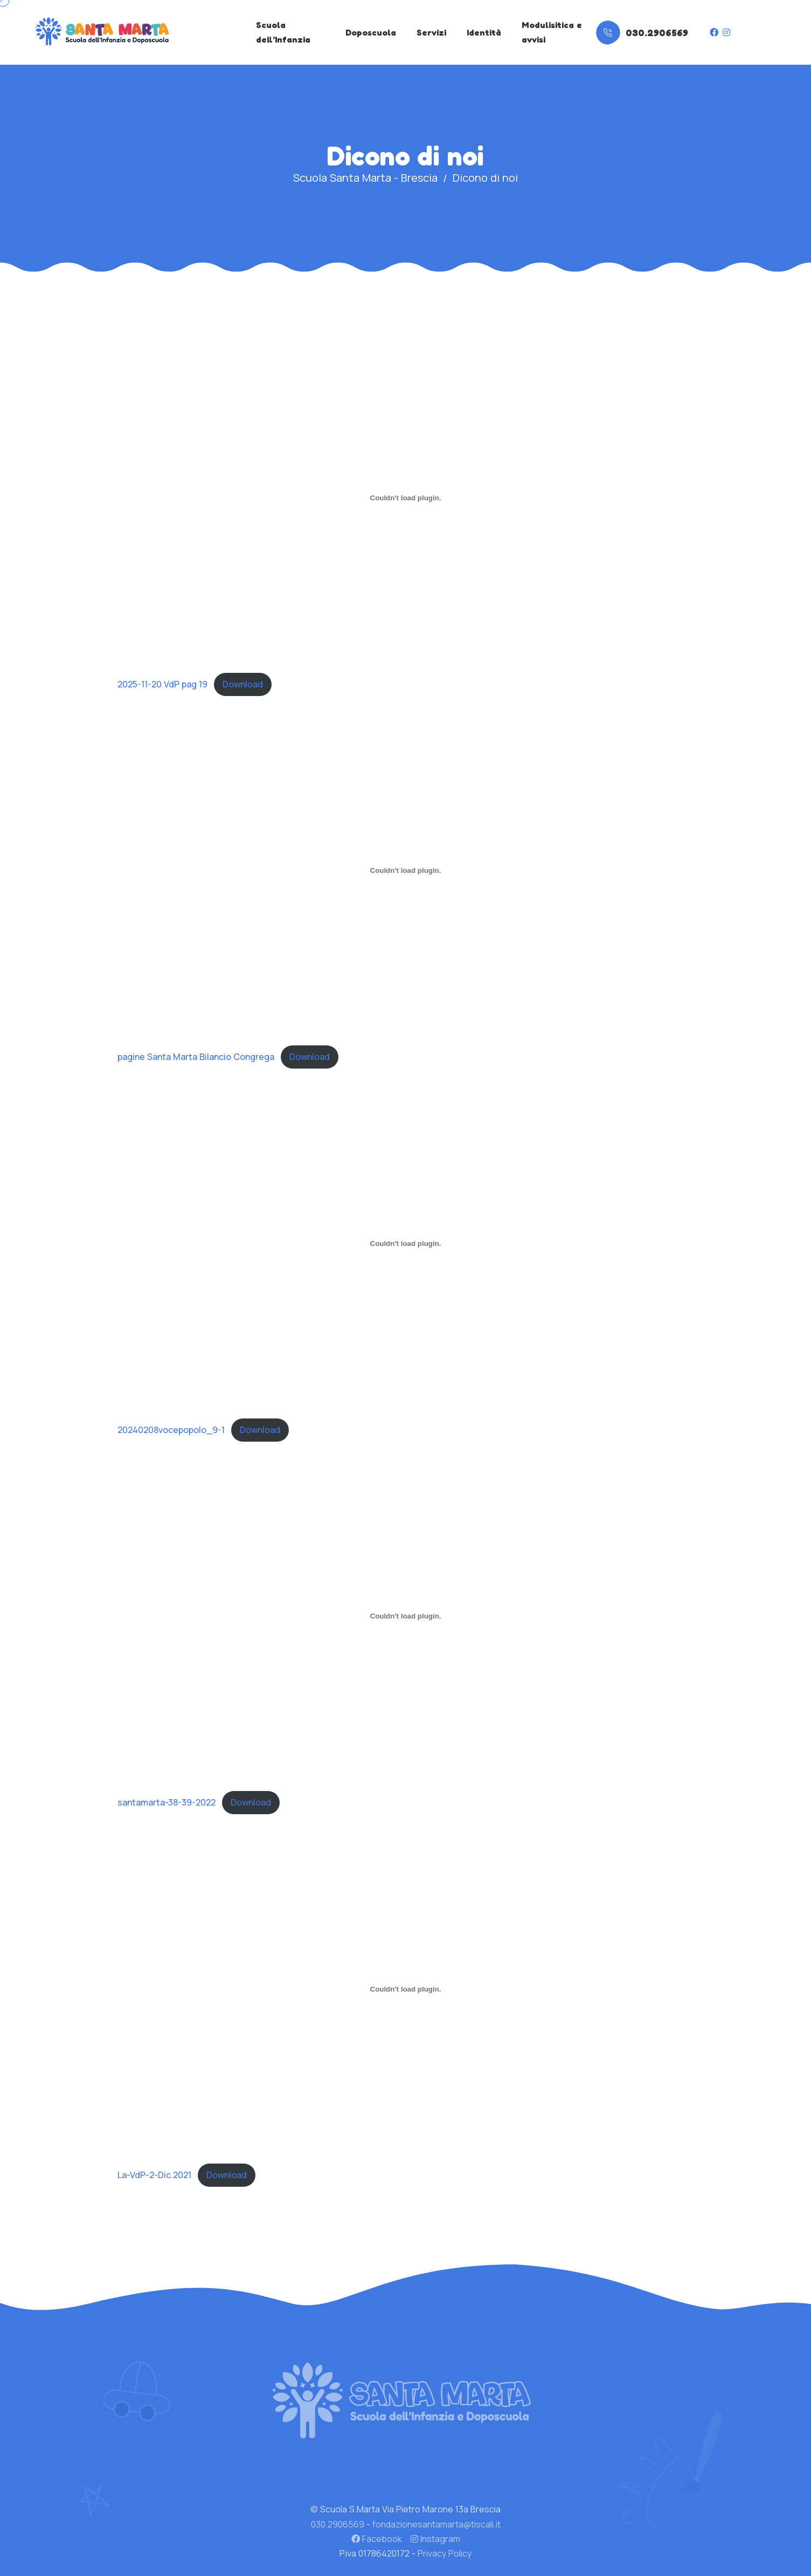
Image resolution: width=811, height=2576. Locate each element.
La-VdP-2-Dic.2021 (154, 2175)
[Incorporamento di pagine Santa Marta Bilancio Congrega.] (405, 870)
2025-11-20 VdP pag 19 (162, 684)
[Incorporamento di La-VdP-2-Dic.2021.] (405, 1989)
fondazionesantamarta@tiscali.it (436, 2524)
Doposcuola (370, 32)
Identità (484, 32)
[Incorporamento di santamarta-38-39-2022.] (405, 1616)
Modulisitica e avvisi (552, 32)
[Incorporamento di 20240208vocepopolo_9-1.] (405, 1243)
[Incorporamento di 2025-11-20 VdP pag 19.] (405, 498)
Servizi (431, 32)
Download (243, 684)
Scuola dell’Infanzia (283, 32)
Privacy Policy (445, 2553)
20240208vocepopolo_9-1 (171, 1430)
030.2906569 (337, 2524)
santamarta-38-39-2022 (166, 1802)
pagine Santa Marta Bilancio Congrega (195, 1057)
